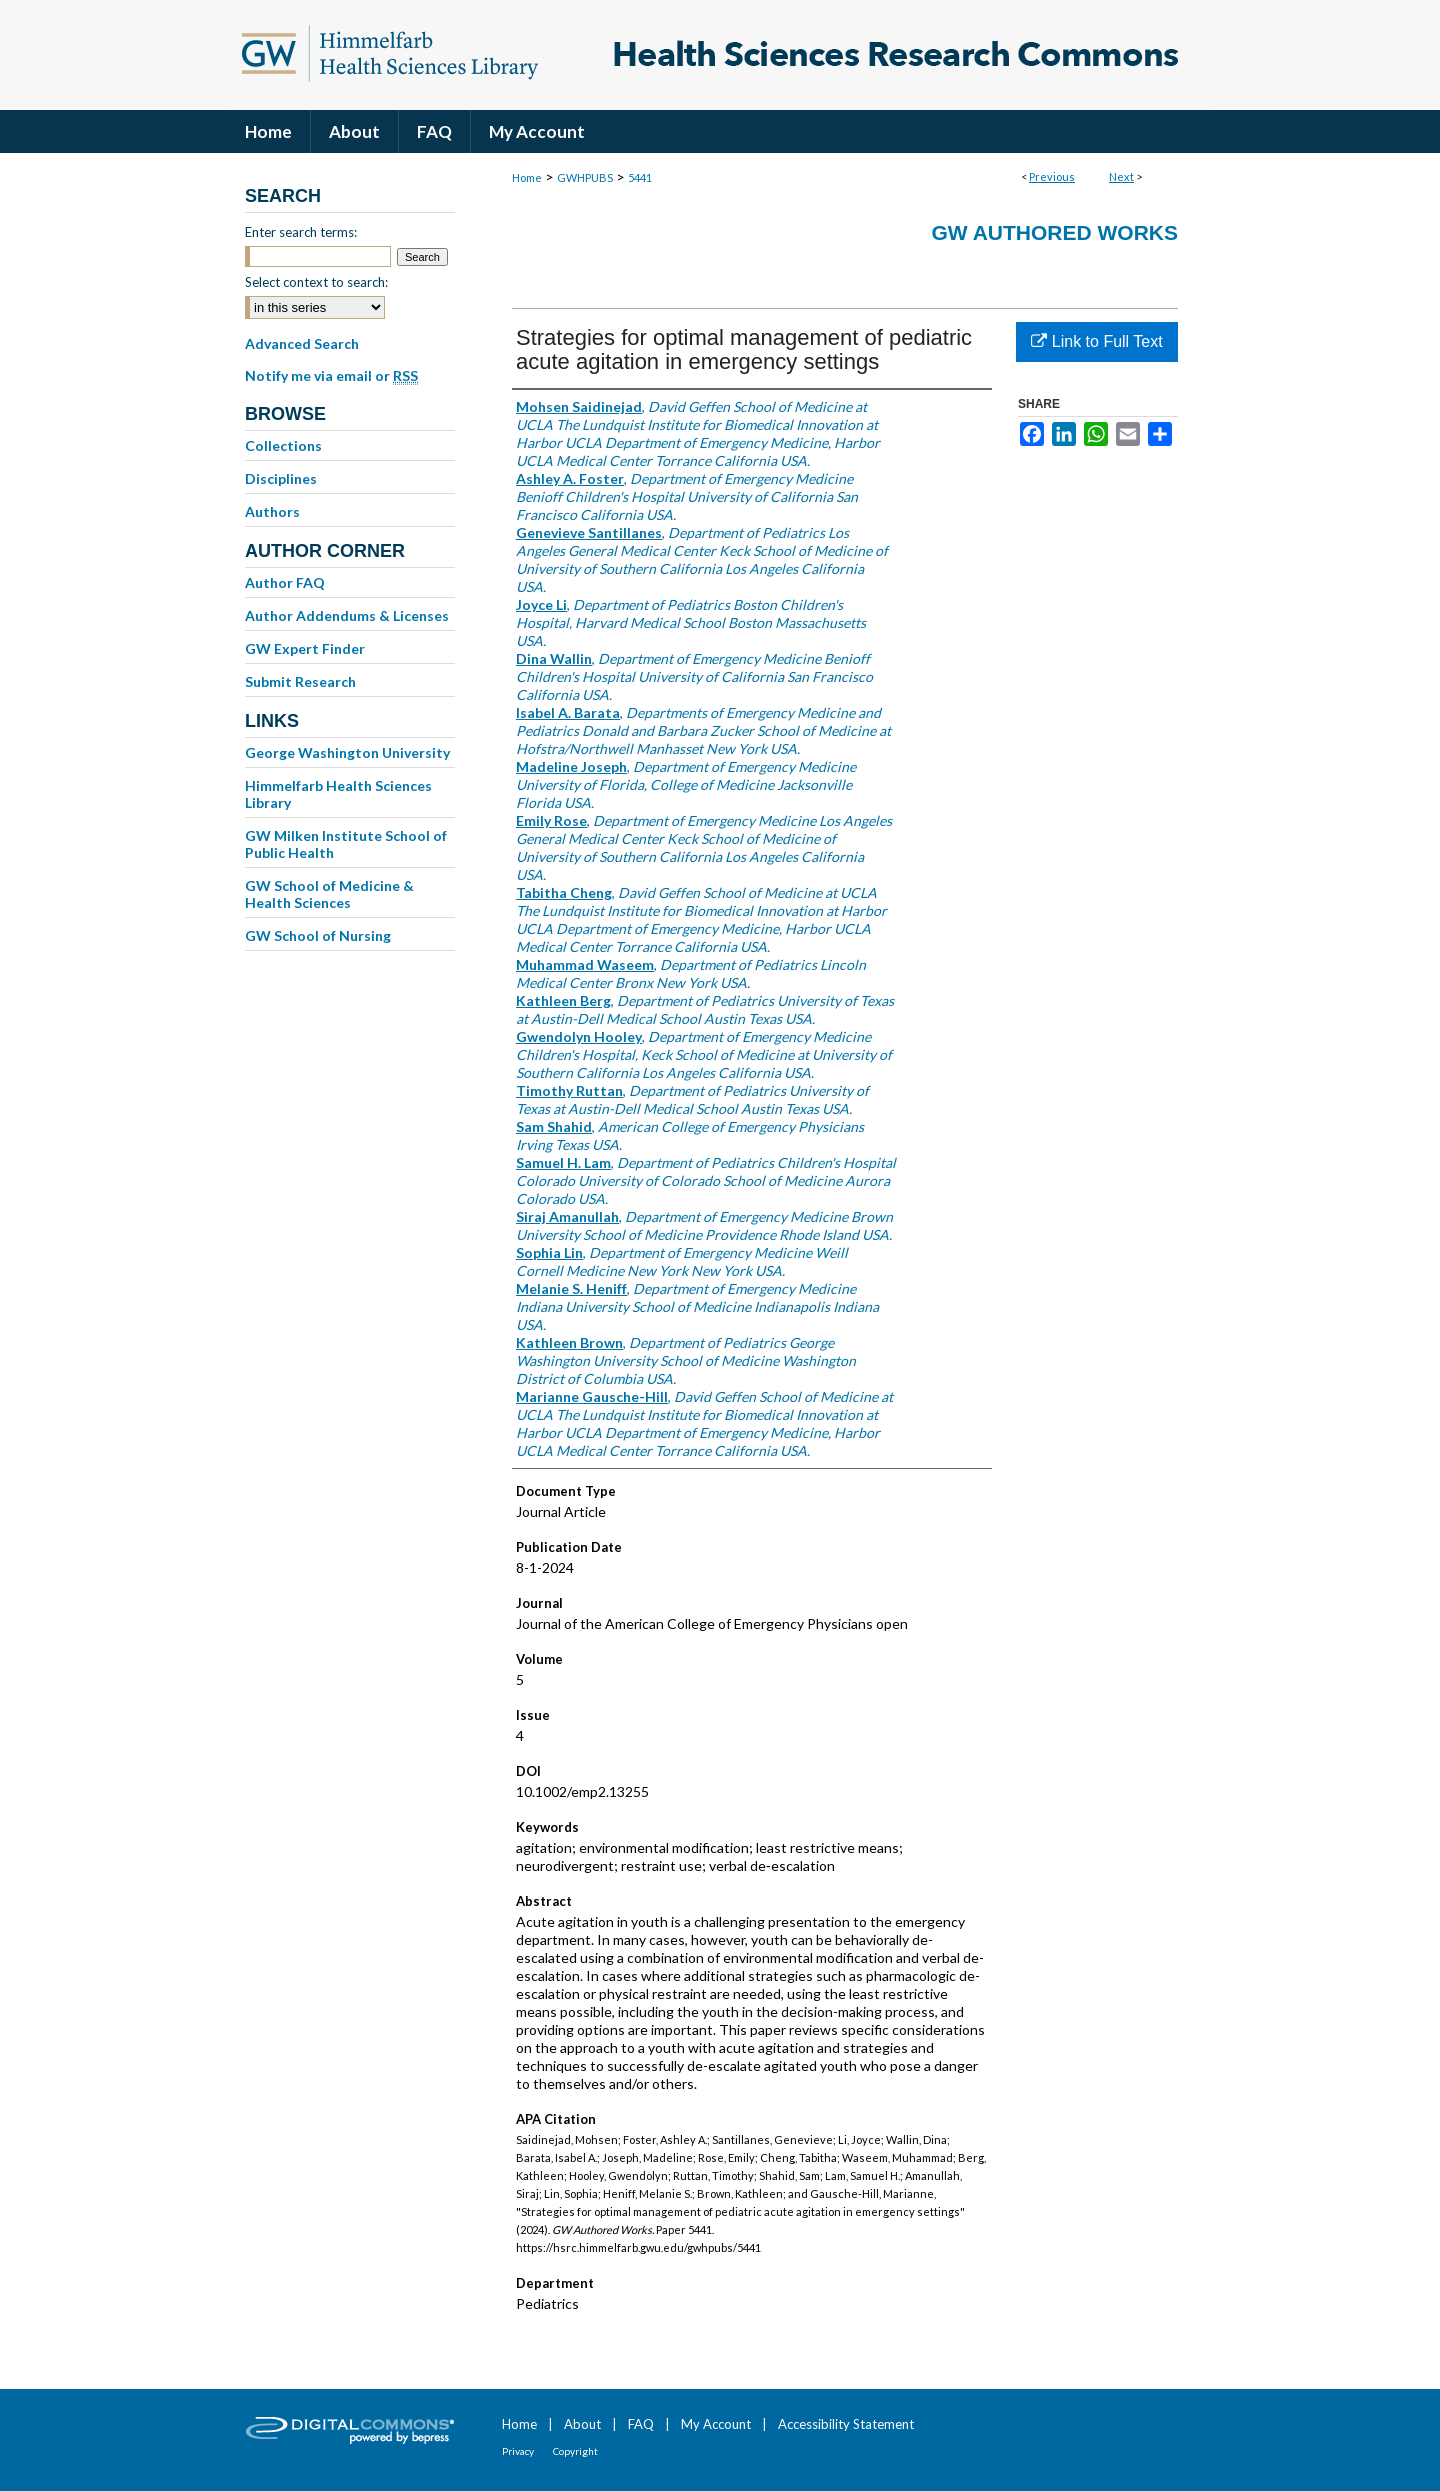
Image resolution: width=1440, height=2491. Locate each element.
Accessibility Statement (846, 2424)
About (582, 2424)
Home (527, 177)
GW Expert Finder (305, 648)
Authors (272, 511)
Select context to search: (316, 282)
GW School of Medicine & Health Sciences (329, 894)
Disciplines (281, 478)
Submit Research (300, 681)
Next (1121, 176)
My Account (716, 2424)
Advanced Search (302, 343)
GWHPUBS (585, 177)
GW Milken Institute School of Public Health (346, 844)
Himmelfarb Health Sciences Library (338, 794)
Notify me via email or (331, 376)
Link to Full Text (1096, 341)
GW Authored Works (1054, 232)
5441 (640, 177)
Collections (283, 445)
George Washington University (347, 752)
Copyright (575, 2451)
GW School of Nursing (318, 935)
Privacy (518, 2451)
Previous (1052, 176)
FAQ (641, 2424)
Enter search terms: (301, 232)
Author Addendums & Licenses (347, 615)
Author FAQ (285, 582)
